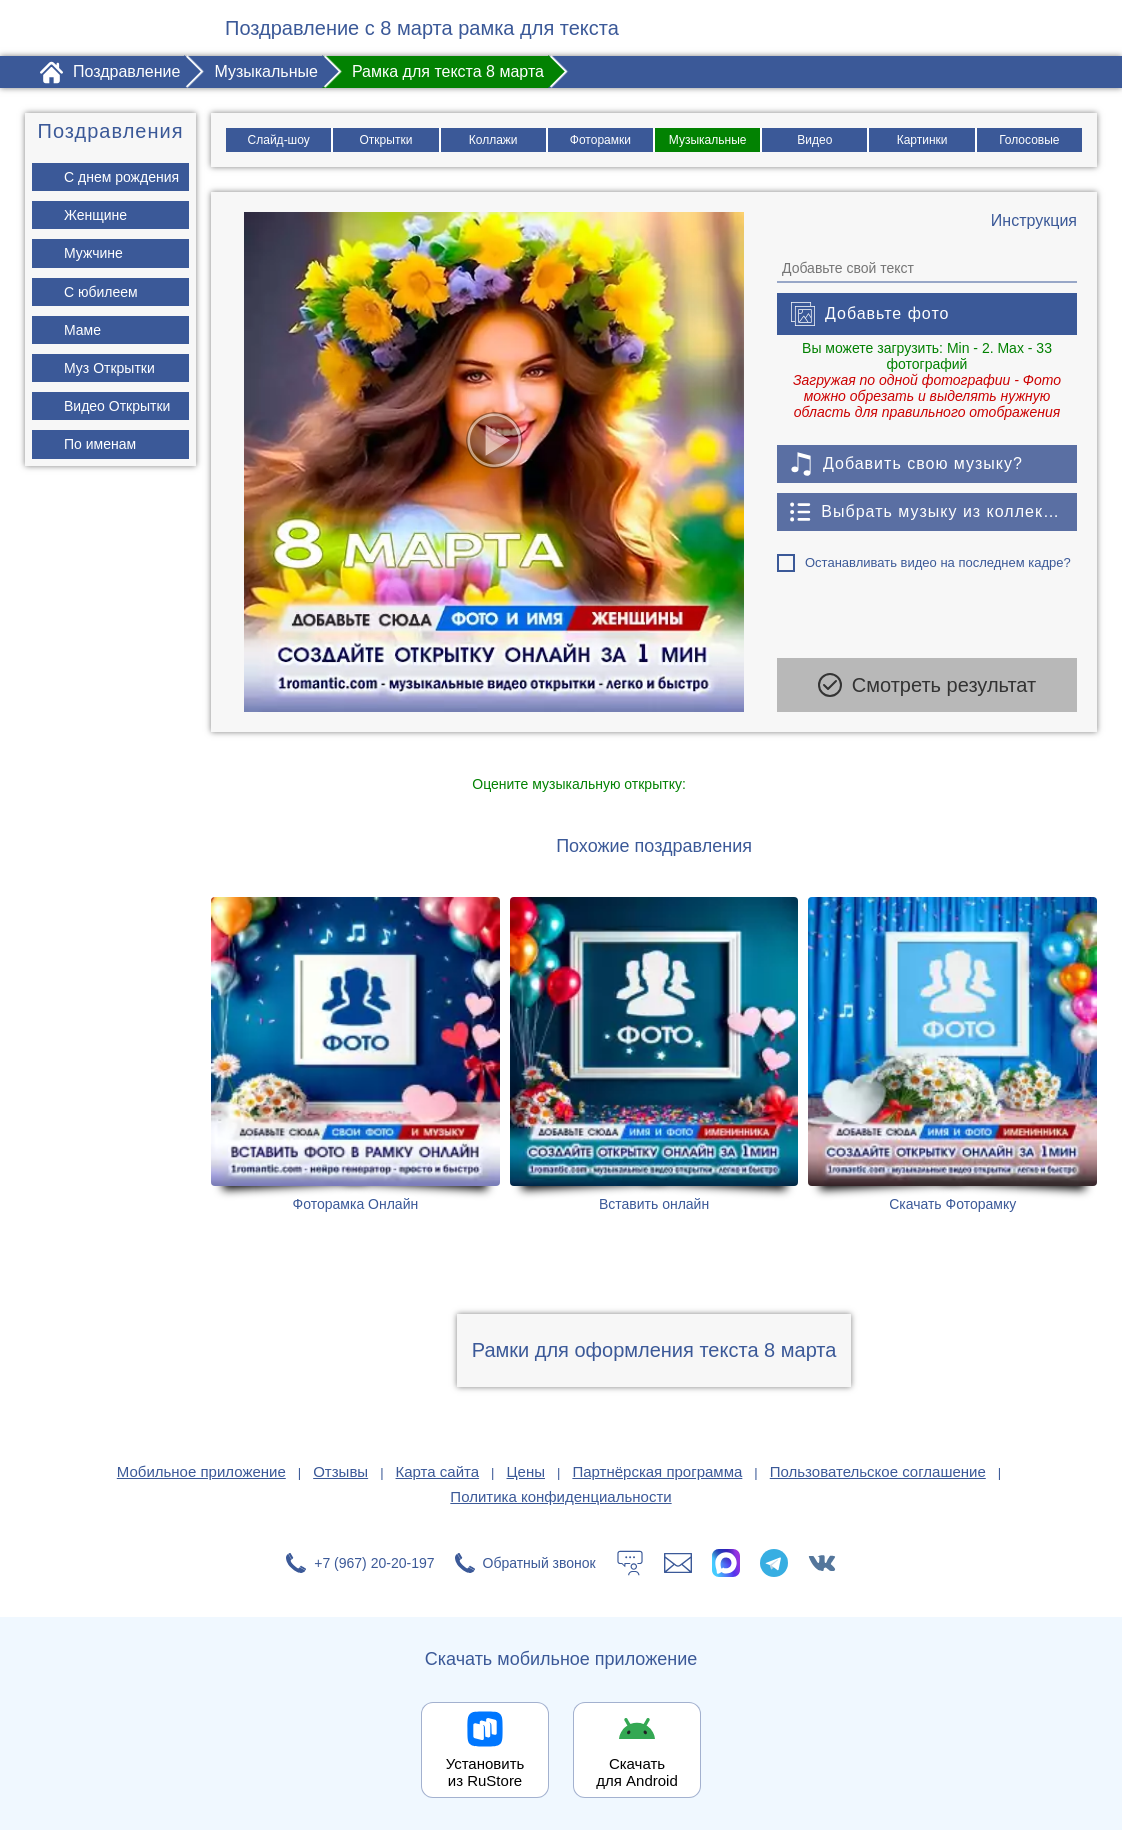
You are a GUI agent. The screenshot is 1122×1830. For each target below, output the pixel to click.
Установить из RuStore (485, 1772)
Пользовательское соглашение (878, 1471)
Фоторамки (600, 140)
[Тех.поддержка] (630, 1563)
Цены (526, 1471)
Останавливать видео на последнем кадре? (938, 562)
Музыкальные (708, 140)
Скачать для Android (637, 1772)
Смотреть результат (927, 685)
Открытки (386, 140)
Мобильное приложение (201, 1471)
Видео (814, 140)
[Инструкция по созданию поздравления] (1034, 221)
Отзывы (340, 1471)
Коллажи (493, 140)
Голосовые (1029, 140)
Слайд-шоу (279, 140)
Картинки (922, 140)
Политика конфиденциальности (560, 1496)
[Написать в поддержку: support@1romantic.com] (678, 1563)
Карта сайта (438, 1471)
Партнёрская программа (657, 1471)
